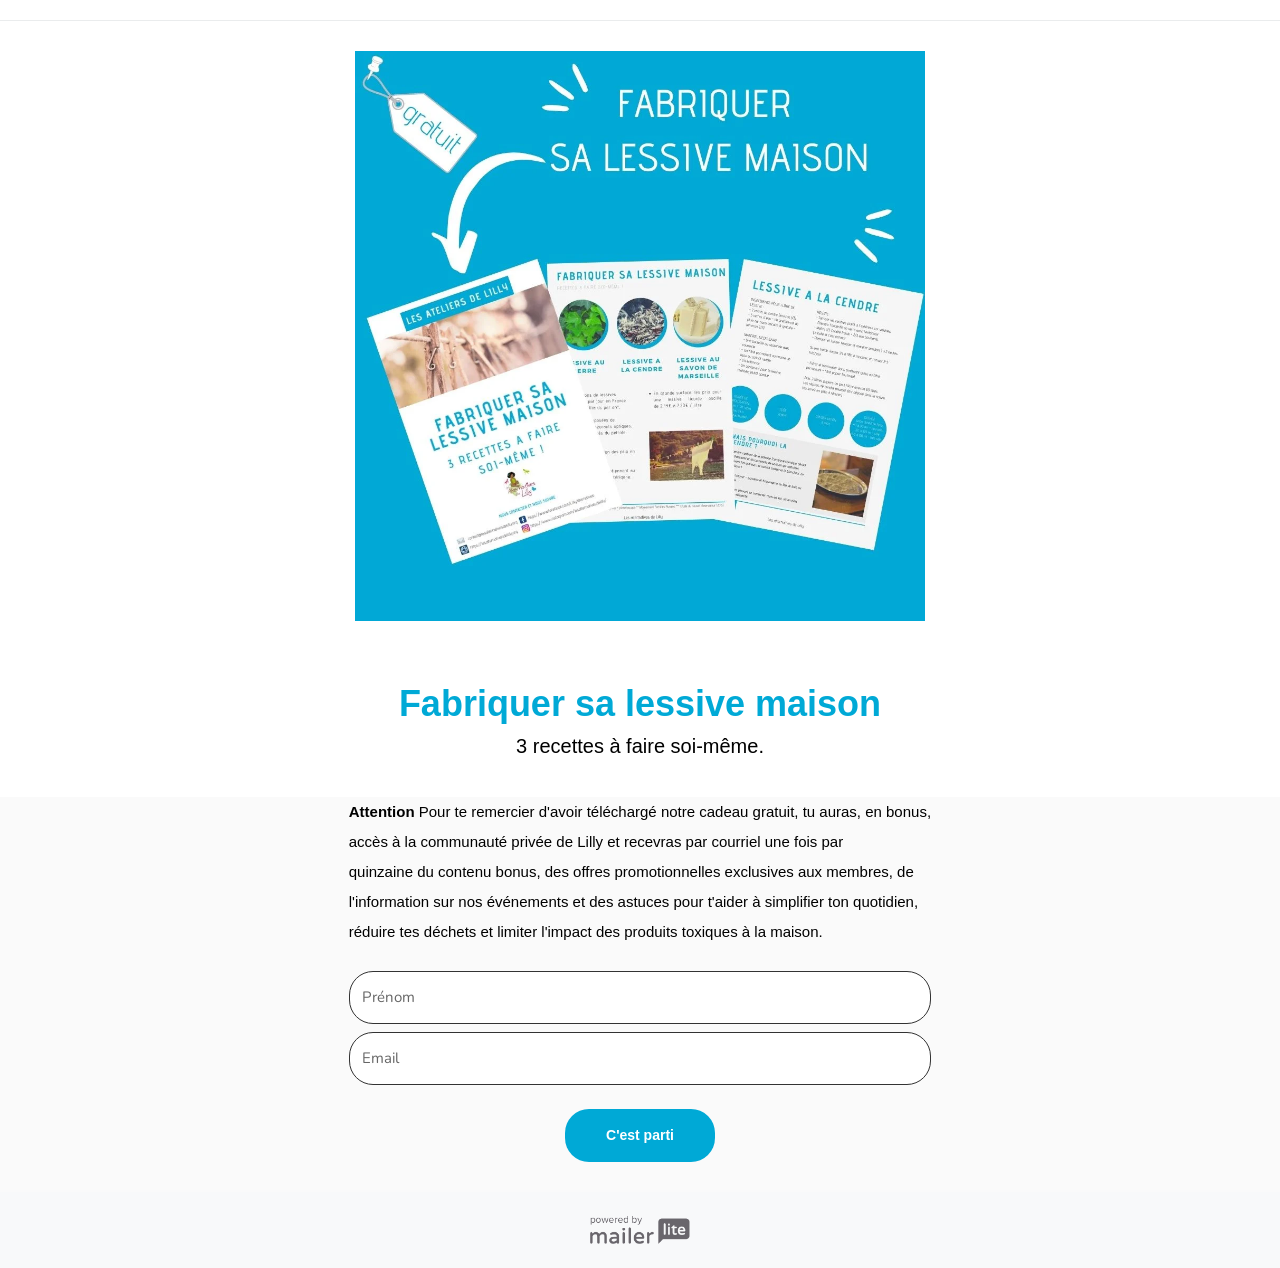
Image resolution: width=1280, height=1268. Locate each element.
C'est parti (640, 1135)
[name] (640, 997)
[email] (640, 1058)
